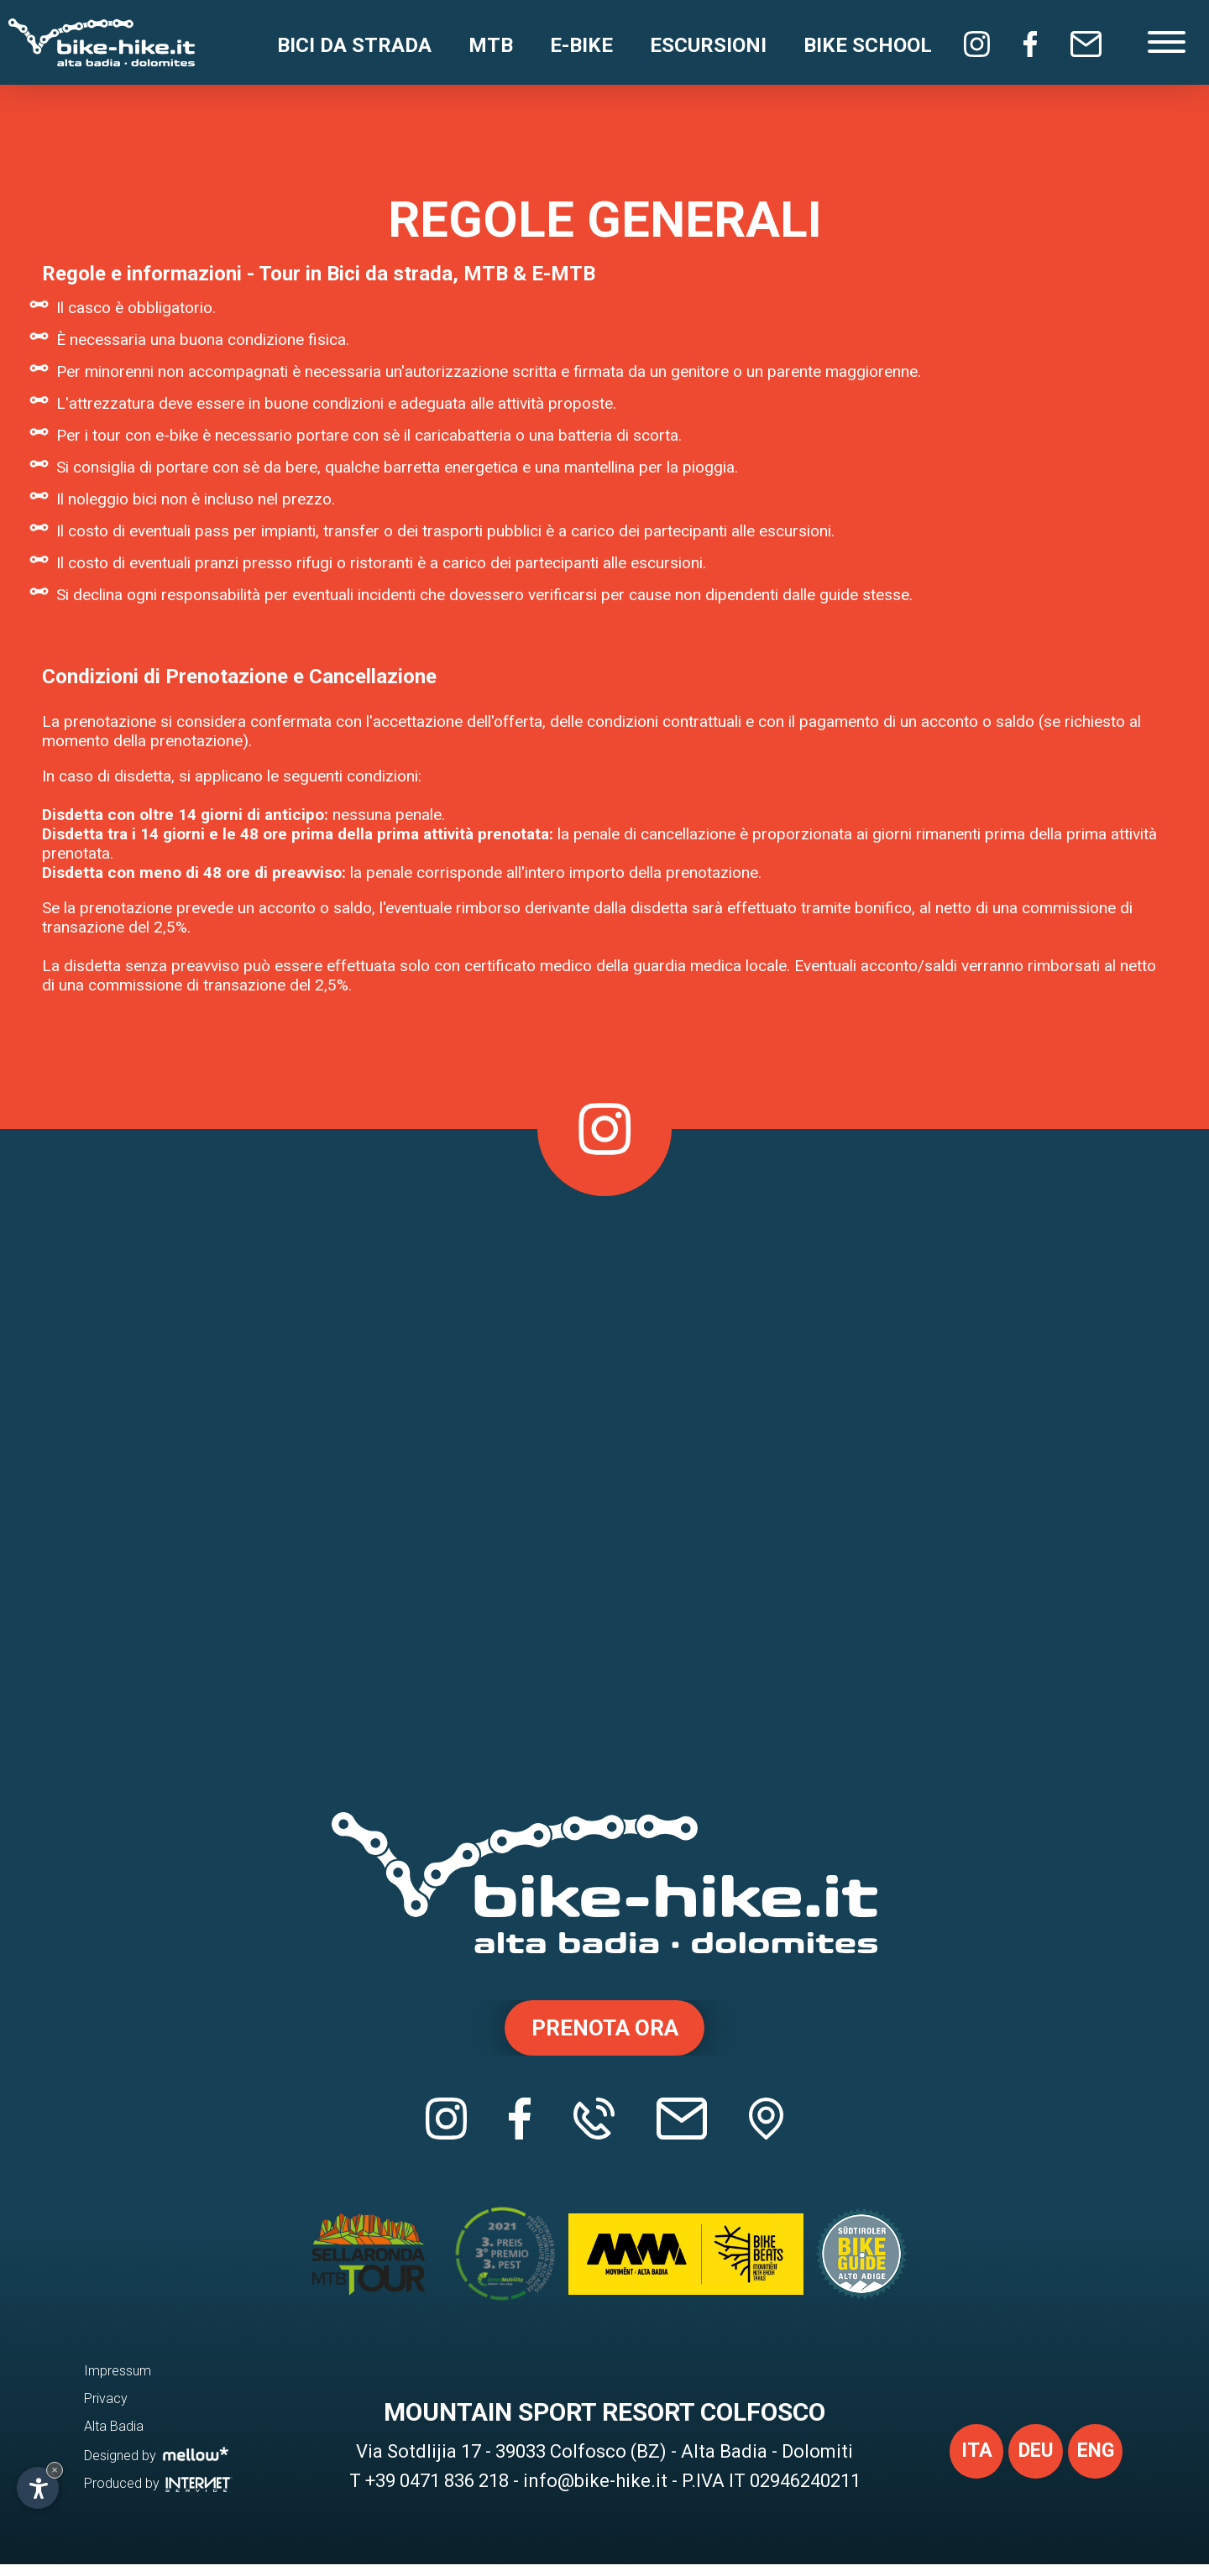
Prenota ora (604, 2029)
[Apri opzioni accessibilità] (38, 2488)
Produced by (158, 2495)
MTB (490, 45)
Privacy (106, 2410)
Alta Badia (114, 2438)
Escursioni (708, 45)
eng (1093, 2464)
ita (965, 2464)
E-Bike (581, 45)
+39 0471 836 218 (437, 2492)
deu (1029, 2464)
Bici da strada (354, 45)
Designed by (156, 2466)
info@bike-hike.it (595, 2492)
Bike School (867, 45)
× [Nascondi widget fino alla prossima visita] (54, 2470)
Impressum (117, 2383)
